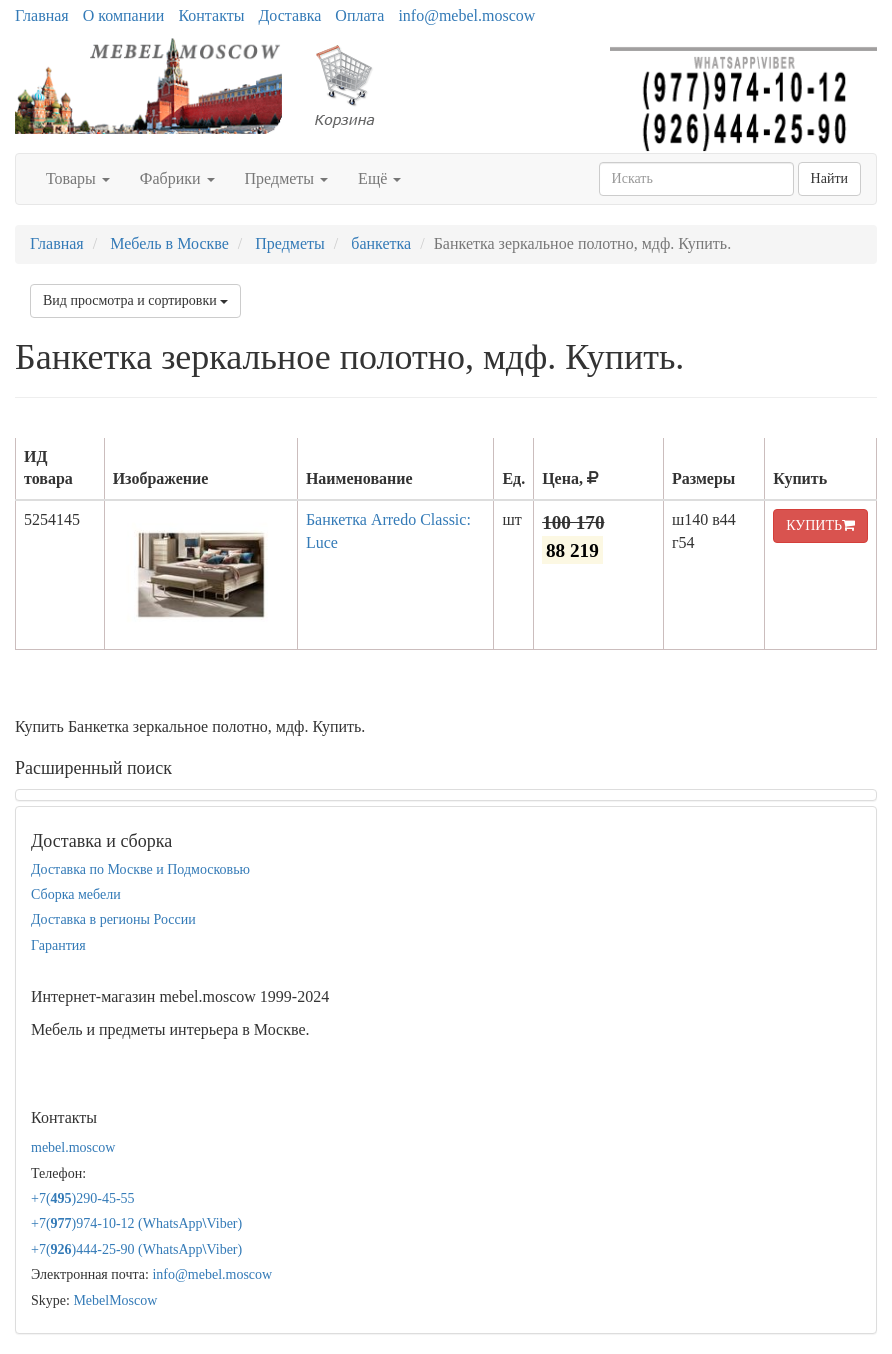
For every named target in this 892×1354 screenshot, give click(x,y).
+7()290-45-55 (83, 1198)
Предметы (287, 178)
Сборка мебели (76, 894)
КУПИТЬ (820, 525)
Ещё (379, 178)
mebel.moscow (73, 1147)
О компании (124, 15)
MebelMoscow (115, 1300)
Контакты (211, 15)
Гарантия (58, 945)
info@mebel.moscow (466, 15)
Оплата (359, 15)
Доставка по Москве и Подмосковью (140, 869)
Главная (42, 15)
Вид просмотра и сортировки (135, 300)
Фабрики (177, 178)
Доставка (289, 15)
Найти (829, 178)
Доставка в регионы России (113, 919)
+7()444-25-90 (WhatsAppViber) (136, 1249)
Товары (78, 178)
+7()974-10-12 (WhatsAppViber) (136, 1223)
